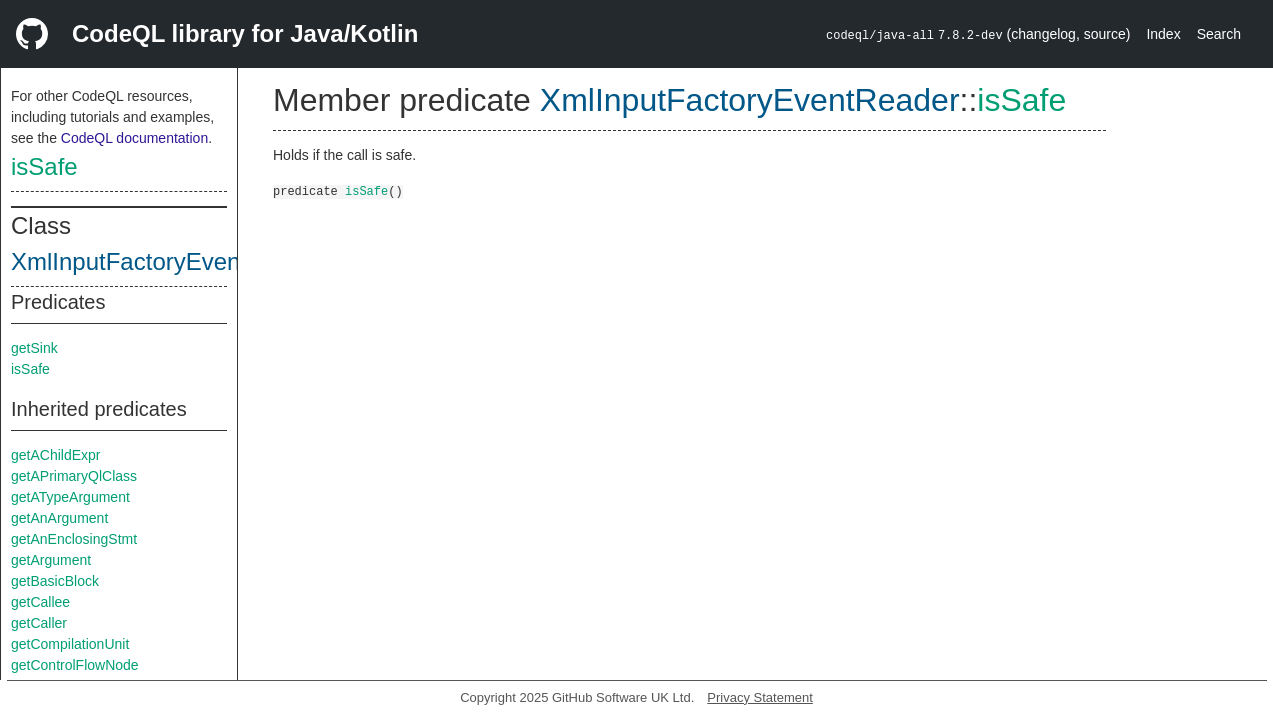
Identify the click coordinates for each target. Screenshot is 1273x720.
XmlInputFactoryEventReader (168, 261)
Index (1163, 34)
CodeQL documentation (134, 138)
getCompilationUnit (70, 644)
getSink (34, 348)
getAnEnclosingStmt (74, 539)
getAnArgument (59, 518)
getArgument (51, 560)
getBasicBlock (55, 581)
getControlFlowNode (75, 665)
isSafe (44, 166)
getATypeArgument (70, 497)
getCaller (39, 623)
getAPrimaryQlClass (74, 476)
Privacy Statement (760, 697)
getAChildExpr (56, 455)
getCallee (40, 602)
